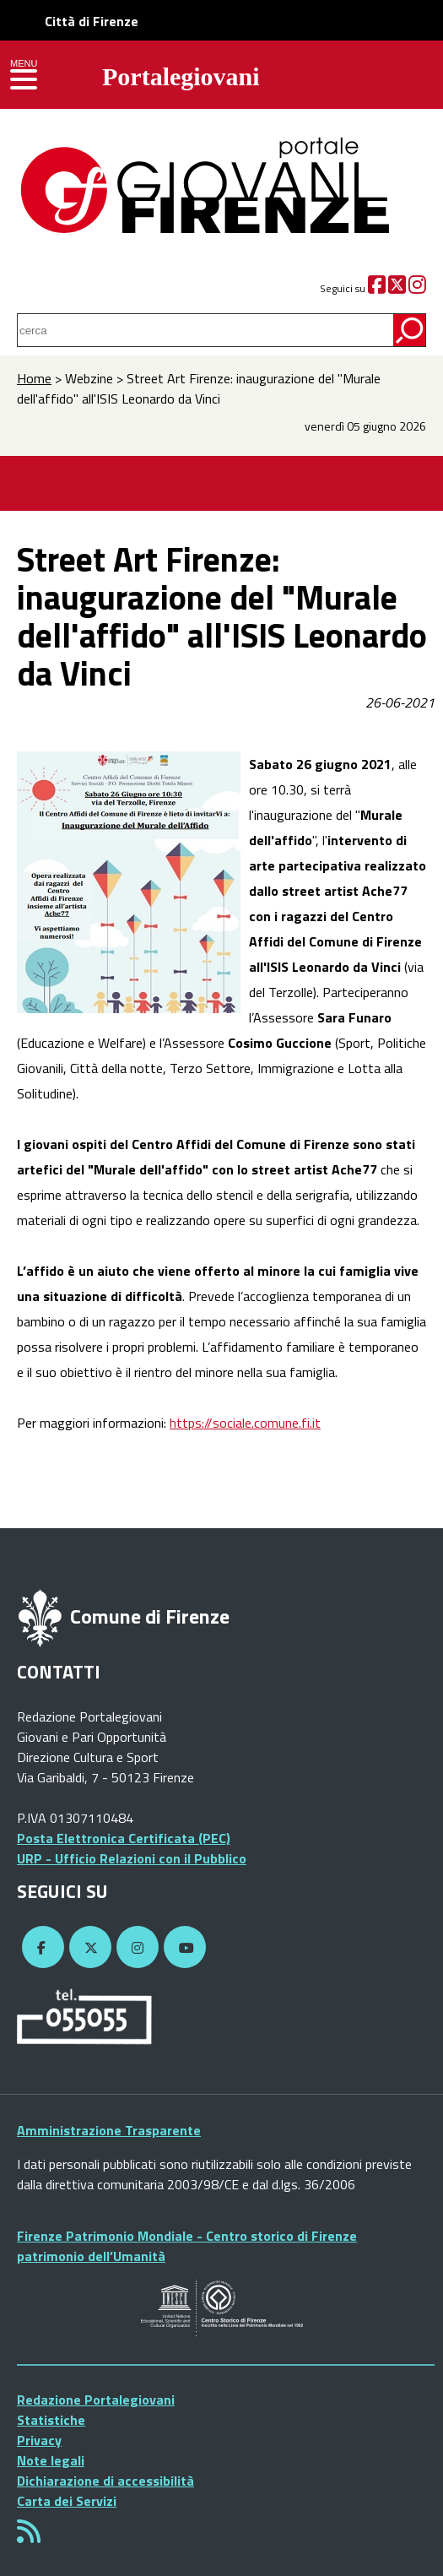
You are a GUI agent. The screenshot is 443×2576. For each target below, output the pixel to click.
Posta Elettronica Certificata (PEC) (123, 1838)
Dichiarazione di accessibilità (105, 2480)
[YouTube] (182, 1948)
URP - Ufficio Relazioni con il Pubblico (131, 1858)
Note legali (50, 2460)
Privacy (39, 2440)
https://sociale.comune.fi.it (245, 1423)
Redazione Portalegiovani (96, 2399)
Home (34, 378)
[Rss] (29, 2536)
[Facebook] (377, 288)
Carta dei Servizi (66, 2501)
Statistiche (51, 2420)
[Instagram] (417, 288)
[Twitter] (397, 288)
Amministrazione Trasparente (109, 2130)
